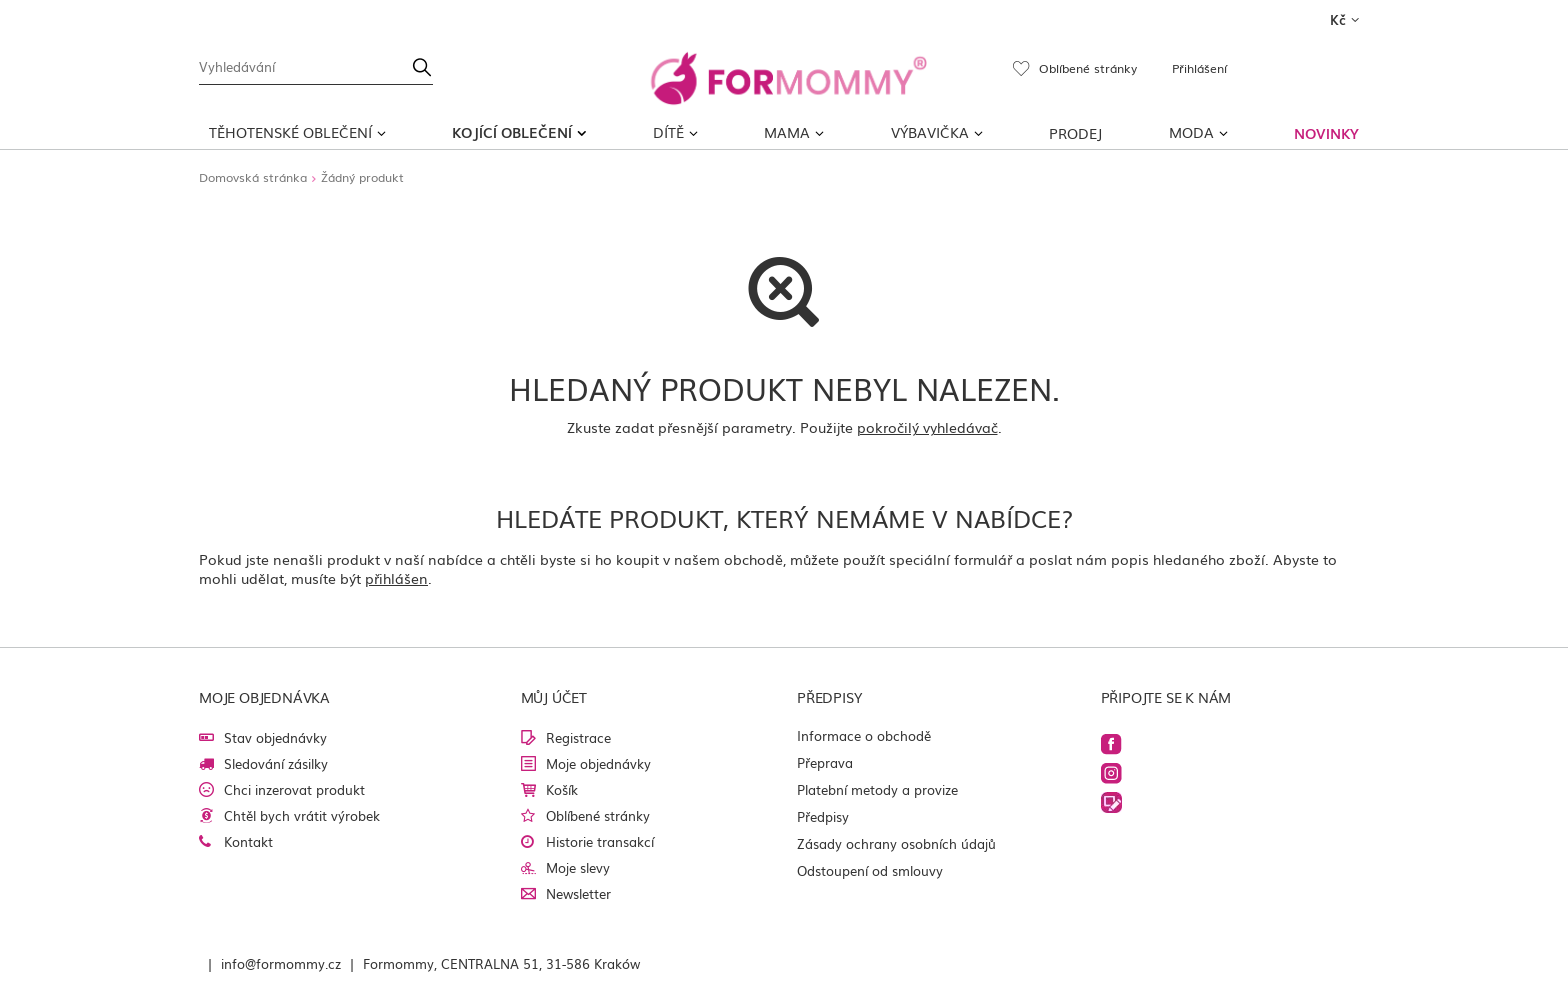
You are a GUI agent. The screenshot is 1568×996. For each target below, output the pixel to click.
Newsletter (578, 893)
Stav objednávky (275, 737)
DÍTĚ (668, 132)
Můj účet (554, 697)
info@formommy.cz (281, 963)
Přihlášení (1199, 68)
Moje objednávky (598, 763)
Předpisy (823, 816)
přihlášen (396, 578)
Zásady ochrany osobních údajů (896, 843)
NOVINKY (1326, 133)
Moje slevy (578, 867)
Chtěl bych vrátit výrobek (302, 815)
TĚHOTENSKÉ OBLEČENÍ (290, 132)
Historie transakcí (600, 841)
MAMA (787, 132)
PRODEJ (1075, 133)
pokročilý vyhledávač (927, 427)
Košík (562, 789)
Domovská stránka (253, 177)
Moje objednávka (264, 697)
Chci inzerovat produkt (294, 789)
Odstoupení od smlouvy (870, 870)
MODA (1191, 132)
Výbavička (930, 132)
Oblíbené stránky (598, 815)
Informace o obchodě (864, 735)
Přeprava (825, 762)
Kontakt (248, 841)
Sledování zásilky (276, 763)
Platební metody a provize (877, 789)
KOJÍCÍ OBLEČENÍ (512, 132)
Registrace (578, 737)
